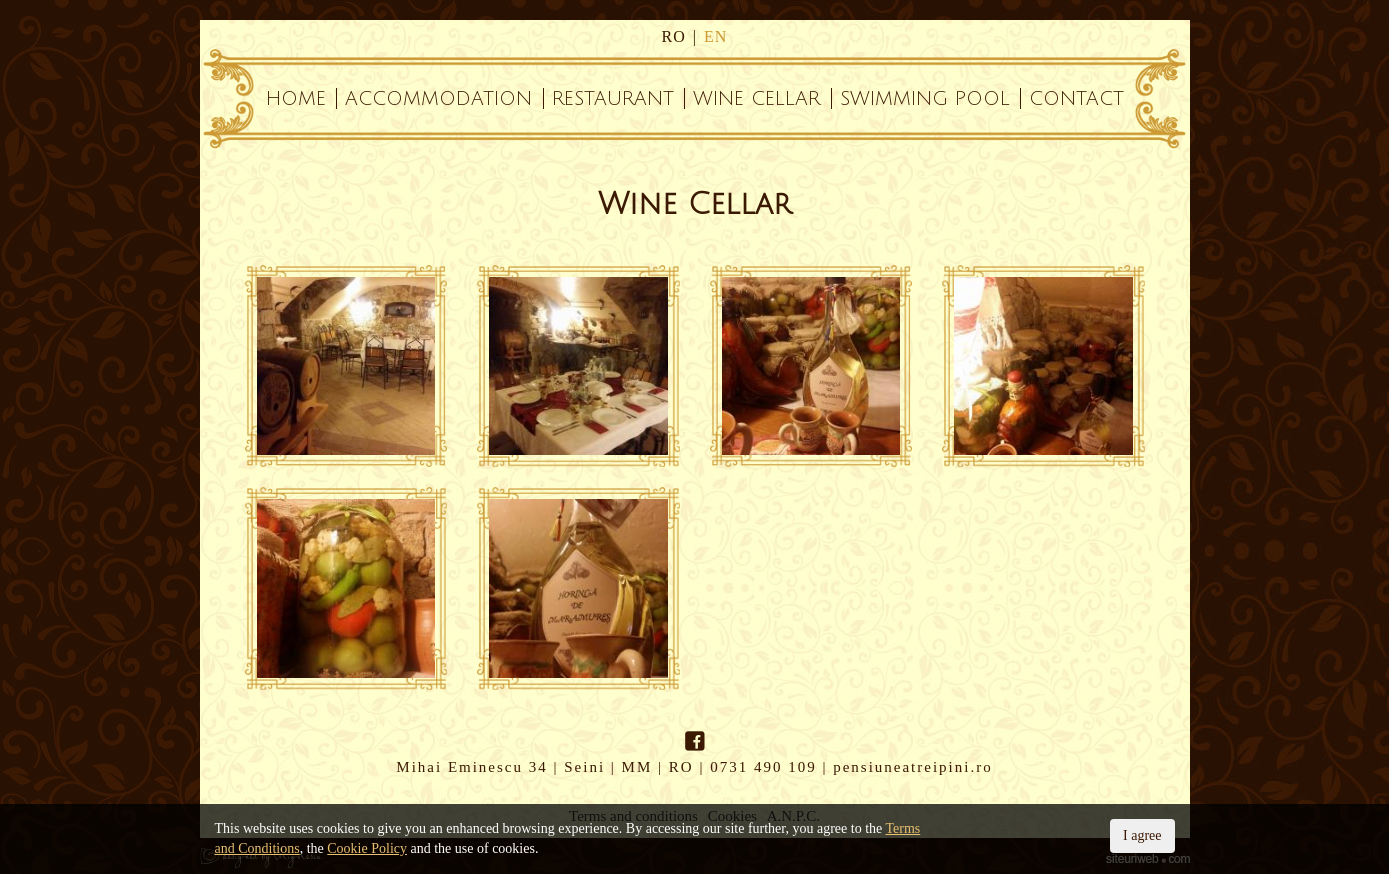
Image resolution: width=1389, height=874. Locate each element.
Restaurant (613, 99)
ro (674, 36)
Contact (1076, 99)
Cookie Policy (367, 848)
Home (296, 99)
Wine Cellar (756, 99)
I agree (1142, 835)
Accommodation (438, 99)
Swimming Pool (925, 99)
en (715, 36)
